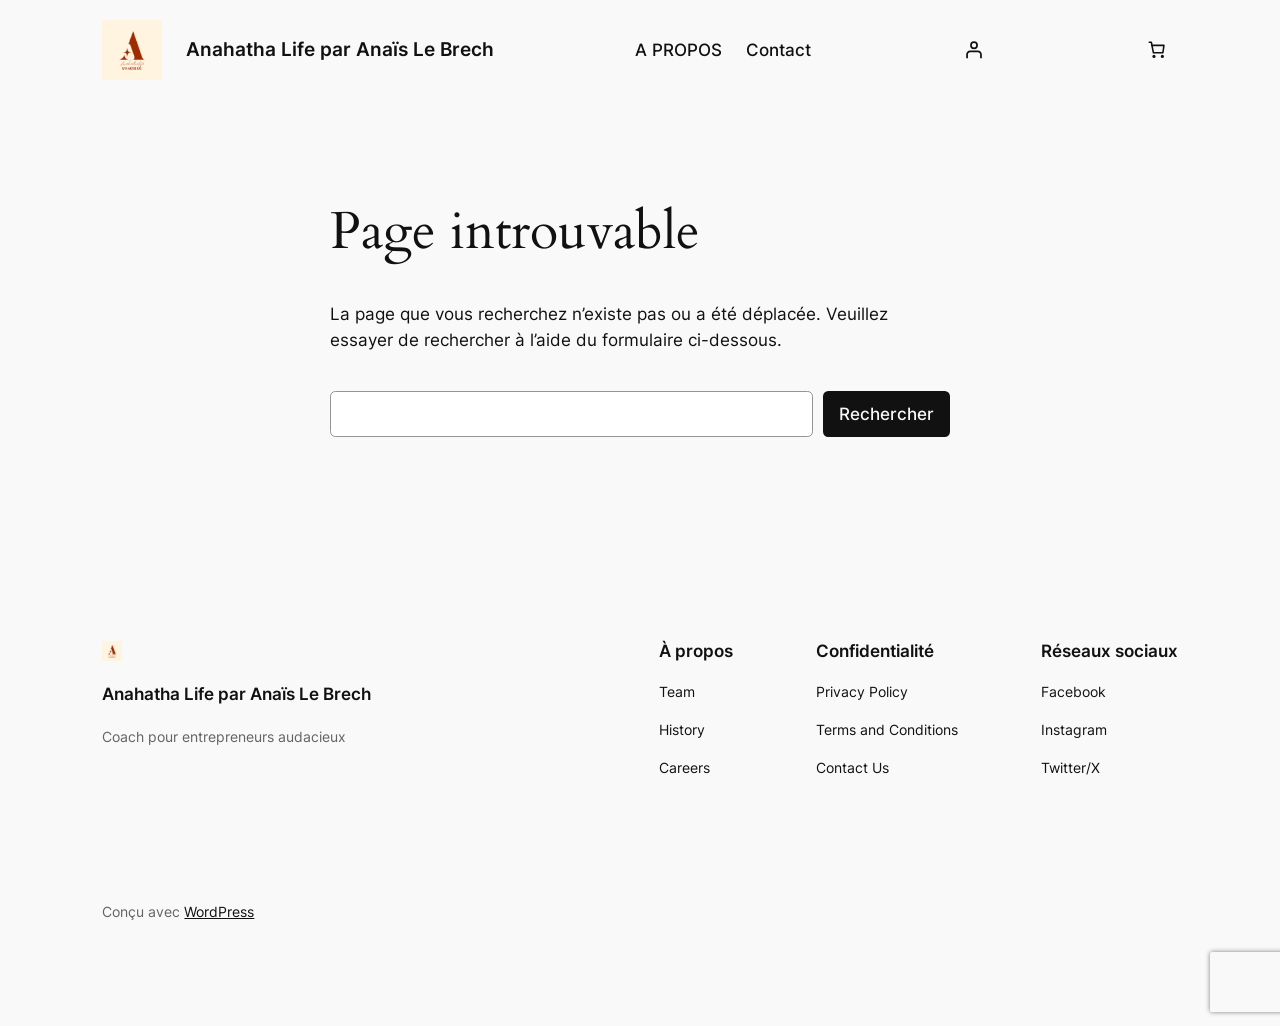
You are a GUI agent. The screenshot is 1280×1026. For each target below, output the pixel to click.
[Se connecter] (974, 50)
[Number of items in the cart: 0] (1157, 50)
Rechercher (886, 414)
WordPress (219, 911)
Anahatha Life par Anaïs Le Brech (340, 49)
